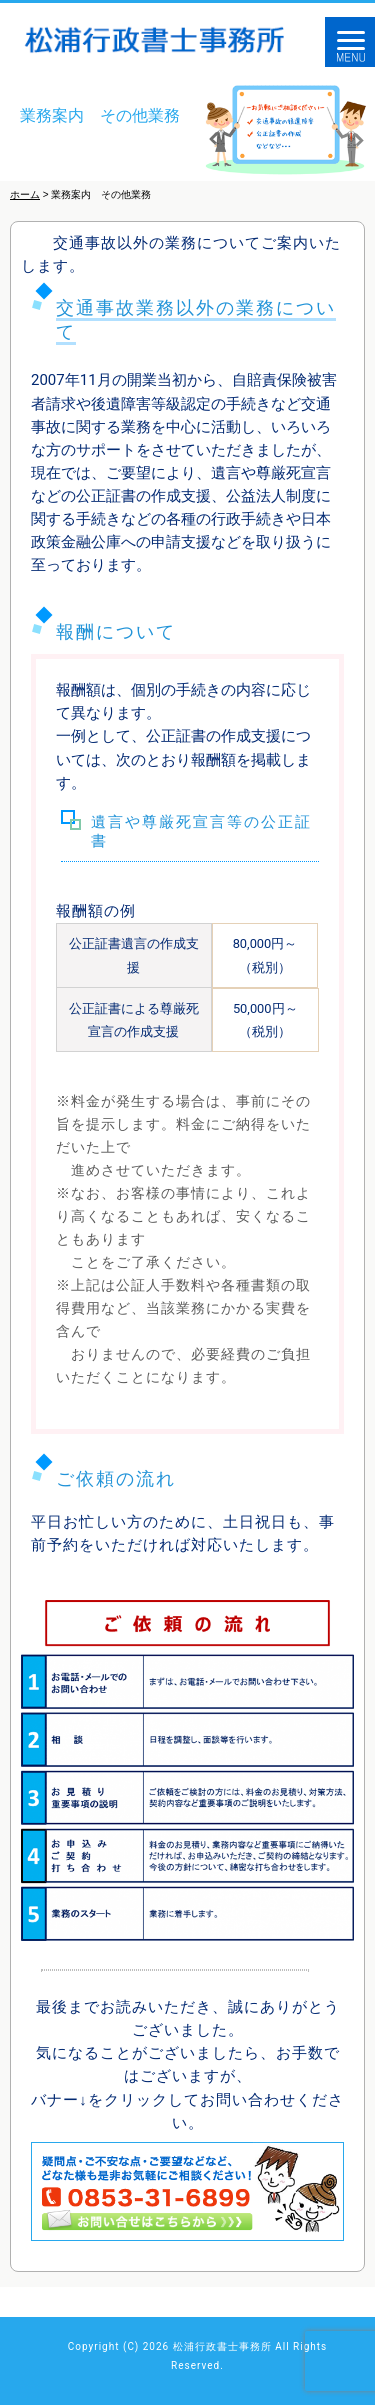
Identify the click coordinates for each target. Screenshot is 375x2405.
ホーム (25, 194)
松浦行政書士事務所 (222, 2346)
